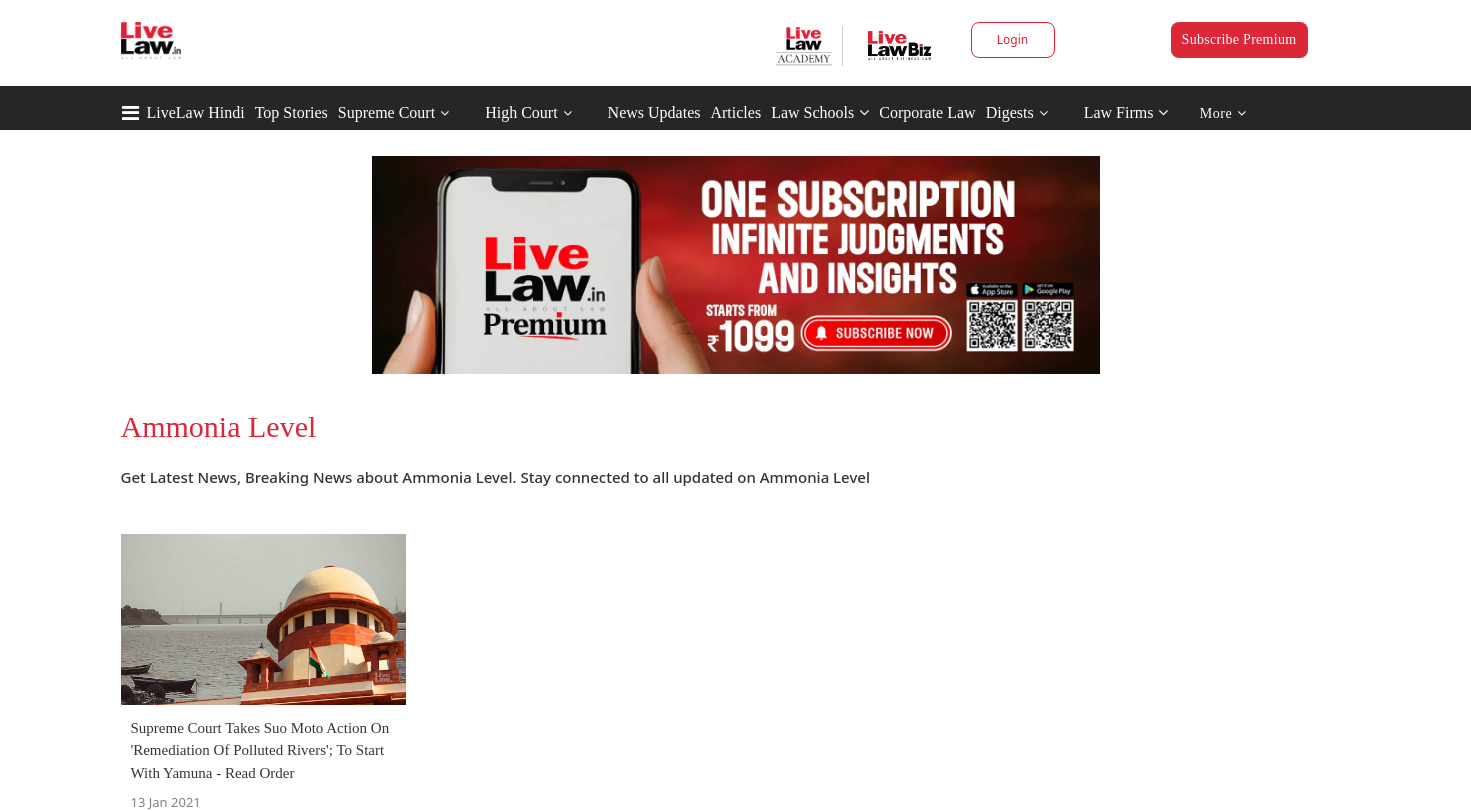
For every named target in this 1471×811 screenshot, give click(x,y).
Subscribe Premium (1239, 39)
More (1223, 113)
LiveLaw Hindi (196, 112)
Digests (1010, 112)
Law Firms (1126, 112)
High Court (521, 112)
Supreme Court (386, 112)
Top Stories (291, 112)
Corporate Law (927, 112)
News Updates (654, 112)
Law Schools (820, 112)
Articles (735, 112)
